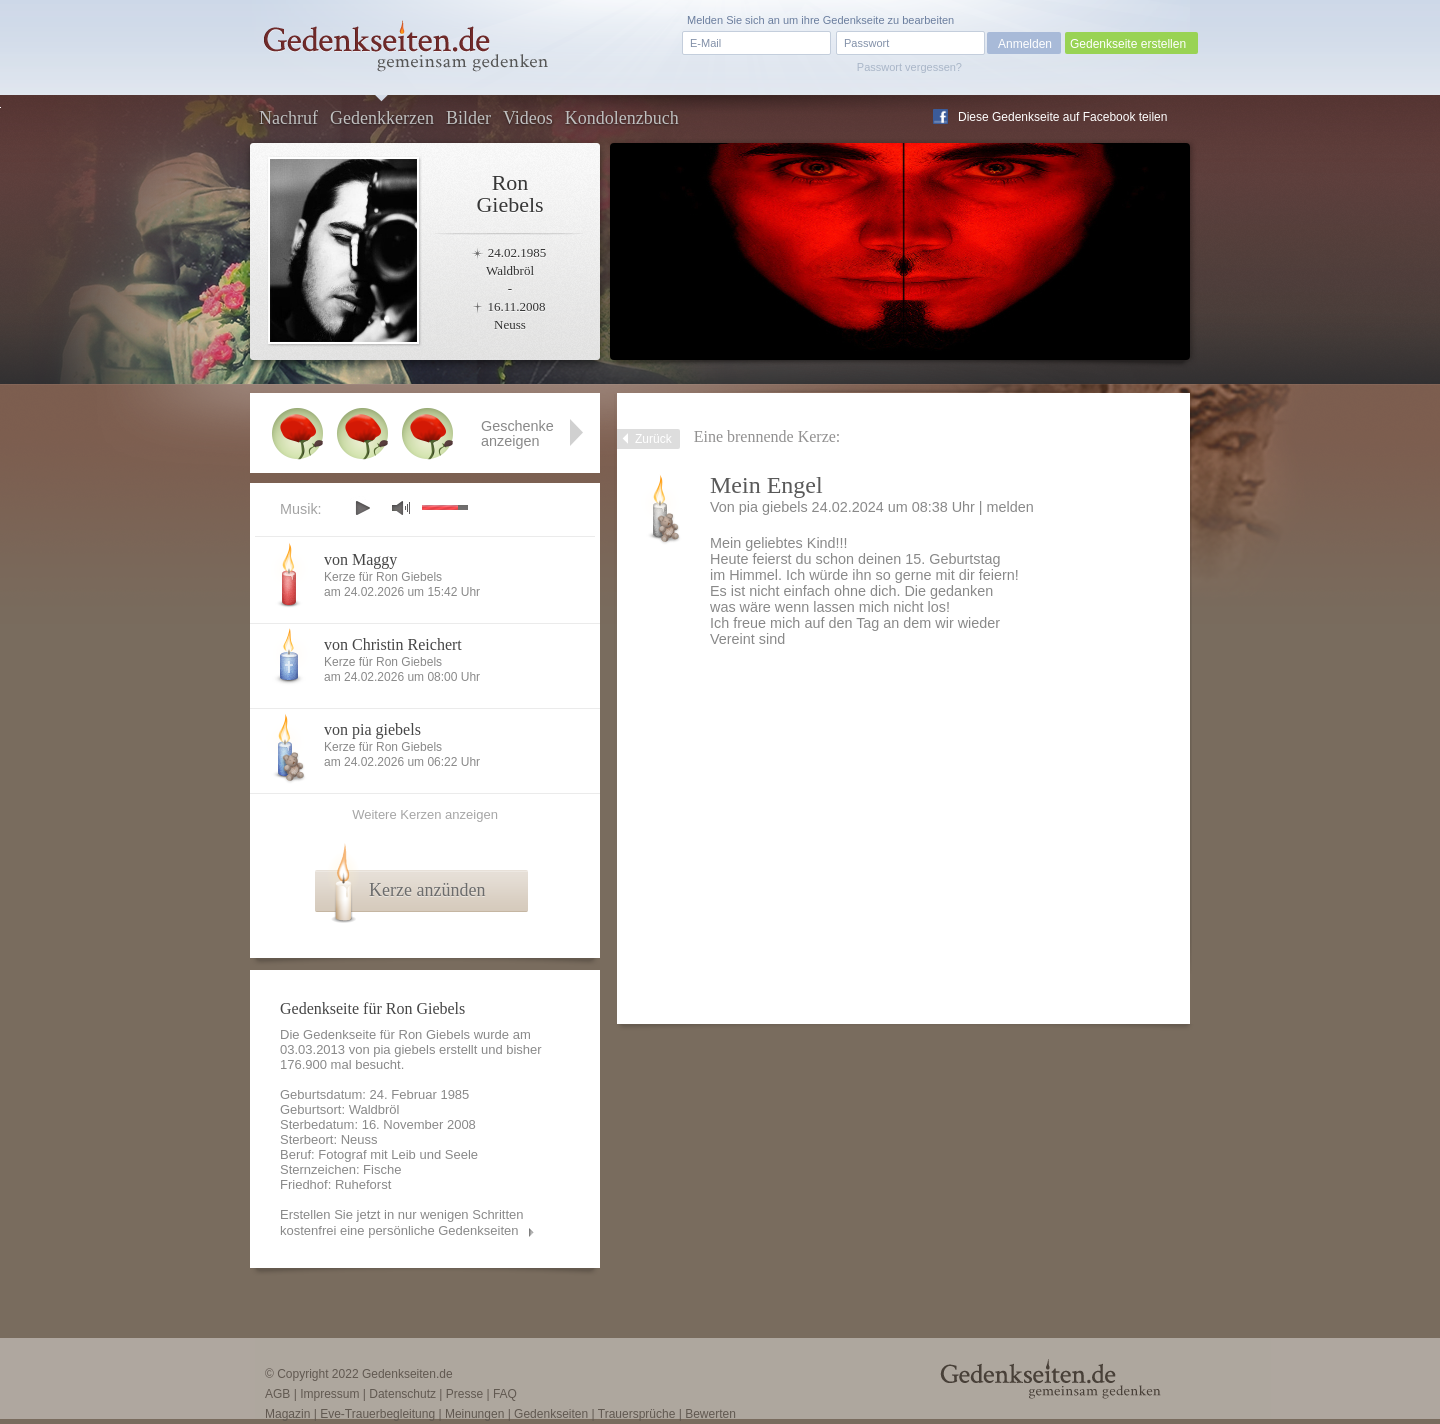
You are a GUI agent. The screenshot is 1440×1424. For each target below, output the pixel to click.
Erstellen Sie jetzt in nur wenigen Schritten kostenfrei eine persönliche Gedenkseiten (402, 1222)
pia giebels (773, 507)
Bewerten (710, 1414)
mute (401, 507)
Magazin (287, 1414)
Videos (528, 118)
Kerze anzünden (427, 890)
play (362, 508)
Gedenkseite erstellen (1128, 44)
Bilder (468, 118)
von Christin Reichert (393, 644)
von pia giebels (372, 729)
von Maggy (360, 559)
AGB (277, 1394)
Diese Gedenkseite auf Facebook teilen (1062, 117)
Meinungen (474, 1414)
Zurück (653, 439)
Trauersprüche (637, 1414)
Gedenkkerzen (382, 118)
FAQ (505, 1394)
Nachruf (288, 118)
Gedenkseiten (551, 1414)
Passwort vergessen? (909, 67)
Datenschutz (402, 1394)
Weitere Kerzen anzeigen (425, 814)
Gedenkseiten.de (407, 1374)
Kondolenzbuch (622, 118)
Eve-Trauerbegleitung (377, 1414)
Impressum (329, 1394)
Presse (464, 1394)
